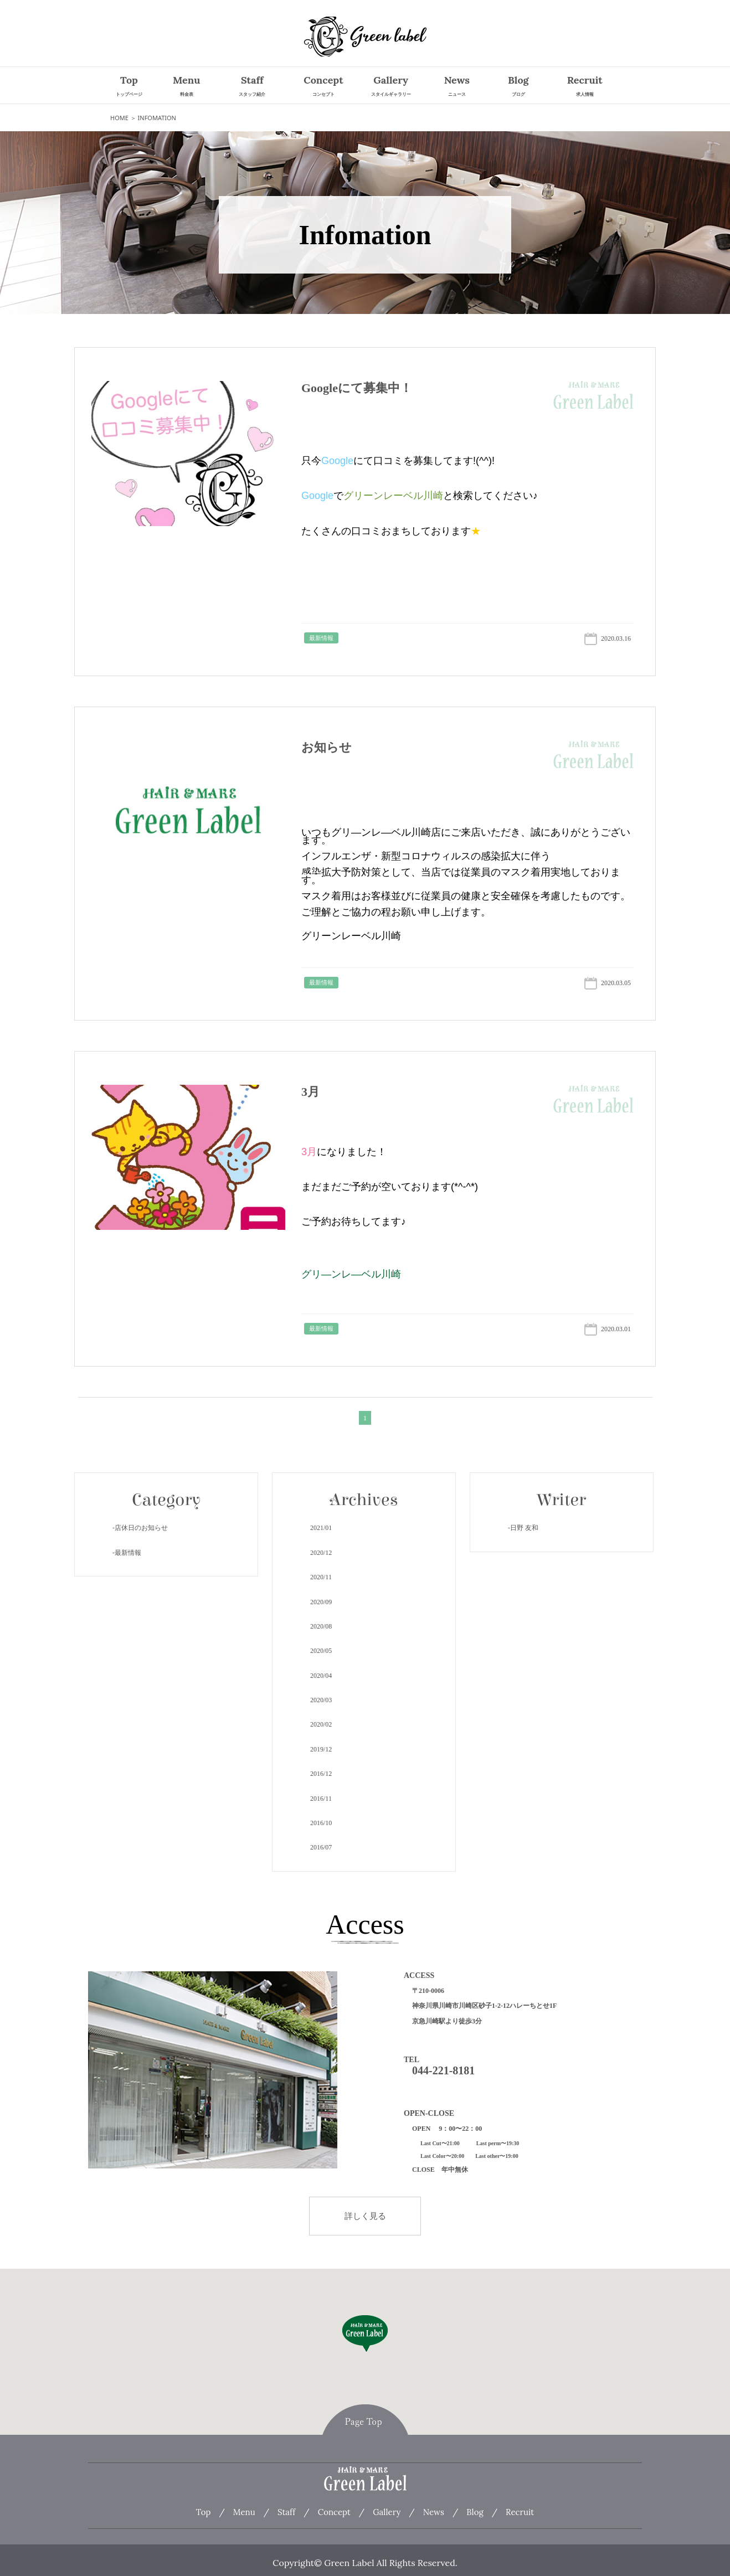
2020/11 (321, 1577)
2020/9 (321, 1602)
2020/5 (321, 1651)
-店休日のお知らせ (140, 1528)
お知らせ (326, 747)
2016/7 (321, 1847)
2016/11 (321, 1798)
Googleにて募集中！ (356, 388)
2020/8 (321, 1626)
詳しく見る (365, 2216)
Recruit (585, 87)
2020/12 (321, 1553)
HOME (119, 118)
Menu (186, 87)
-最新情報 (126, 1553)
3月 (310, 1092)
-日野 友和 (523, 1528)
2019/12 (321, 1749)
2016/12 (321, 1774)
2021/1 (321, 1528)
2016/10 (321, 1823)
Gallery (391, 87)
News (457, 87)
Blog (518, 87)
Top (129, 87)
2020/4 (321, 1675)
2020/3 (321, 1700)
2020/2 (321, 1724)
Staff (252, 87)
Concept (323, 87)
